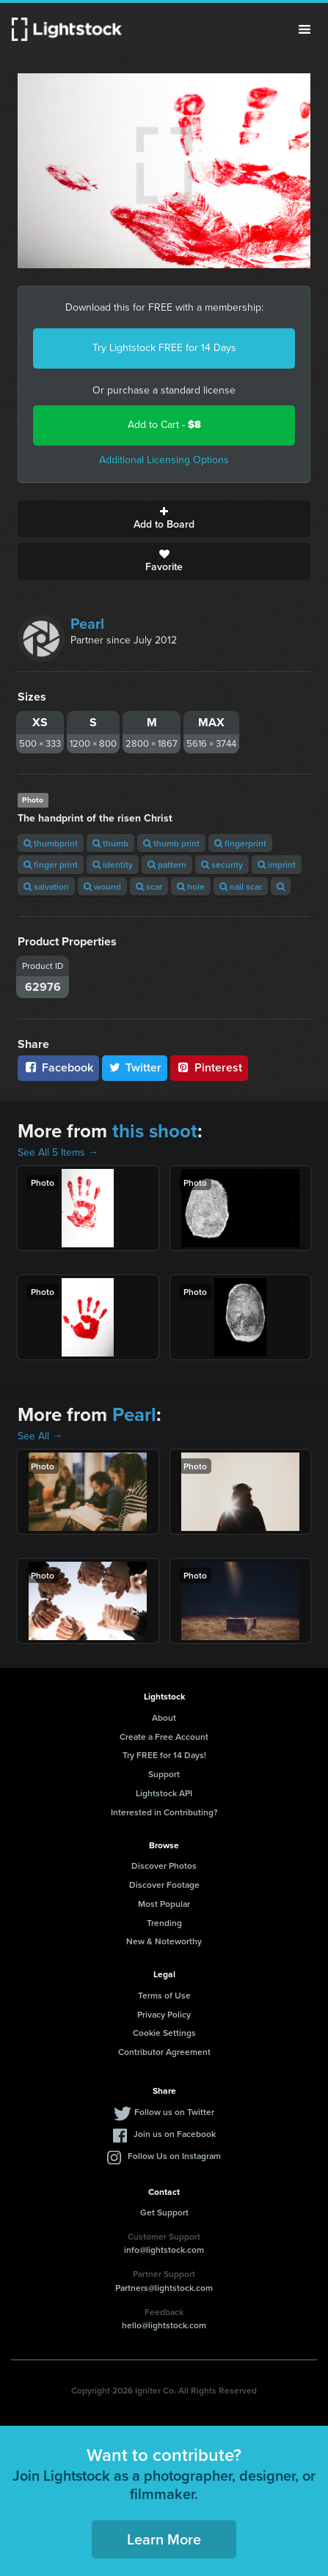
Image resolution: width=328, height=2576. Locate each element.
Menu (304, 29)
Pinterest (209, 1067)
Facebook (58, 1067)
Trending (164, 1922)
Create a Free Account (164, 1736)
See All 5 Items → (58, 1152)
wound (102, 886)
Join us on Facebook (175, 2133)
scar (149, 886)
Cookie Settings (164, 2032)
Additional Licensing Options (164, 460)
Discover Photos (164, 1865)
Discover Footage (164, 1884)
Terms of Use (164, 1995)
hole (191, 886)
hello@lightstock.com (164, 2325)
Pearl (87, 624)
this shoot (154, 1131)
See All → (40, 1436)
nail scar (240, 886)
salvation (46, 886)
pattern (166, 864)
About (164, 1717)
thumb (110, 843)
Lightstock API (164, 1793)
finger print (50, 864)
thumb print (171, 843)
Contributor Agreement (164, 2051)
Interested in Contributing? (164, 1812)
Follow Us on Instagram (174, 2155)
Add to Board (164, 518)
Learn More (164, 2539)
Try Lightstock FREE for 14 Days (164, 347)
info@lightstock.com (164, 2249)
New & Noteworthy (164, 1941)
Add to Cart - (164, 424)
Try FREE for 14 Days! (164, 1755)
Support (164, 1774)
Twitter (135, 1067)
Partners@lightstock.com (164, 2287)
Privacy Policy (164, 2014)
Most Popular (164, 1903)
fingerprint (240, 843)
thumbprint (50, 843)
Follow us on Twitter (174, 2112)
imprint (277, 864)
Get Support (164, 2212)
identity (112, 864)
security (222, 864)
